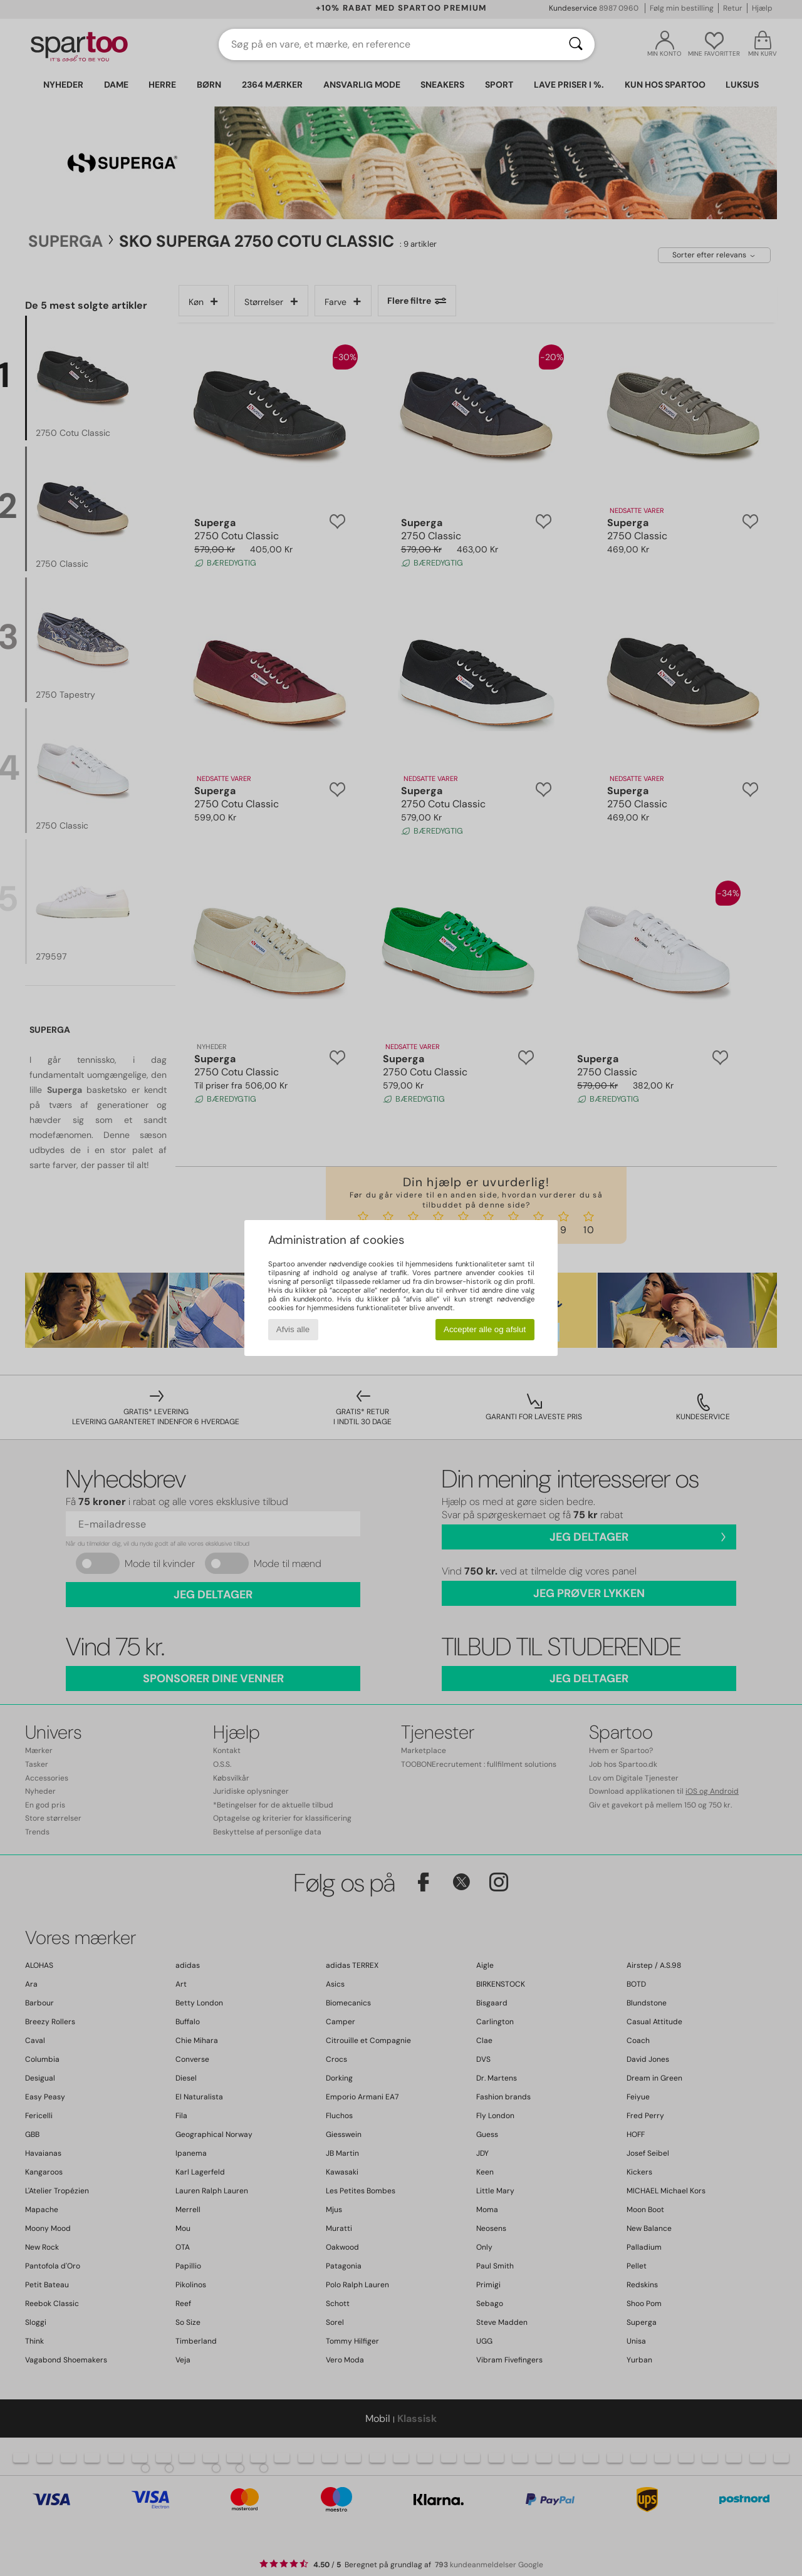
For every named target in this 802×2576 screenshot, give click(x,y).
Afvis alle (293, 1329)
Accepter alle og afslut (485, 1329)
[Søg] (575, 44)
